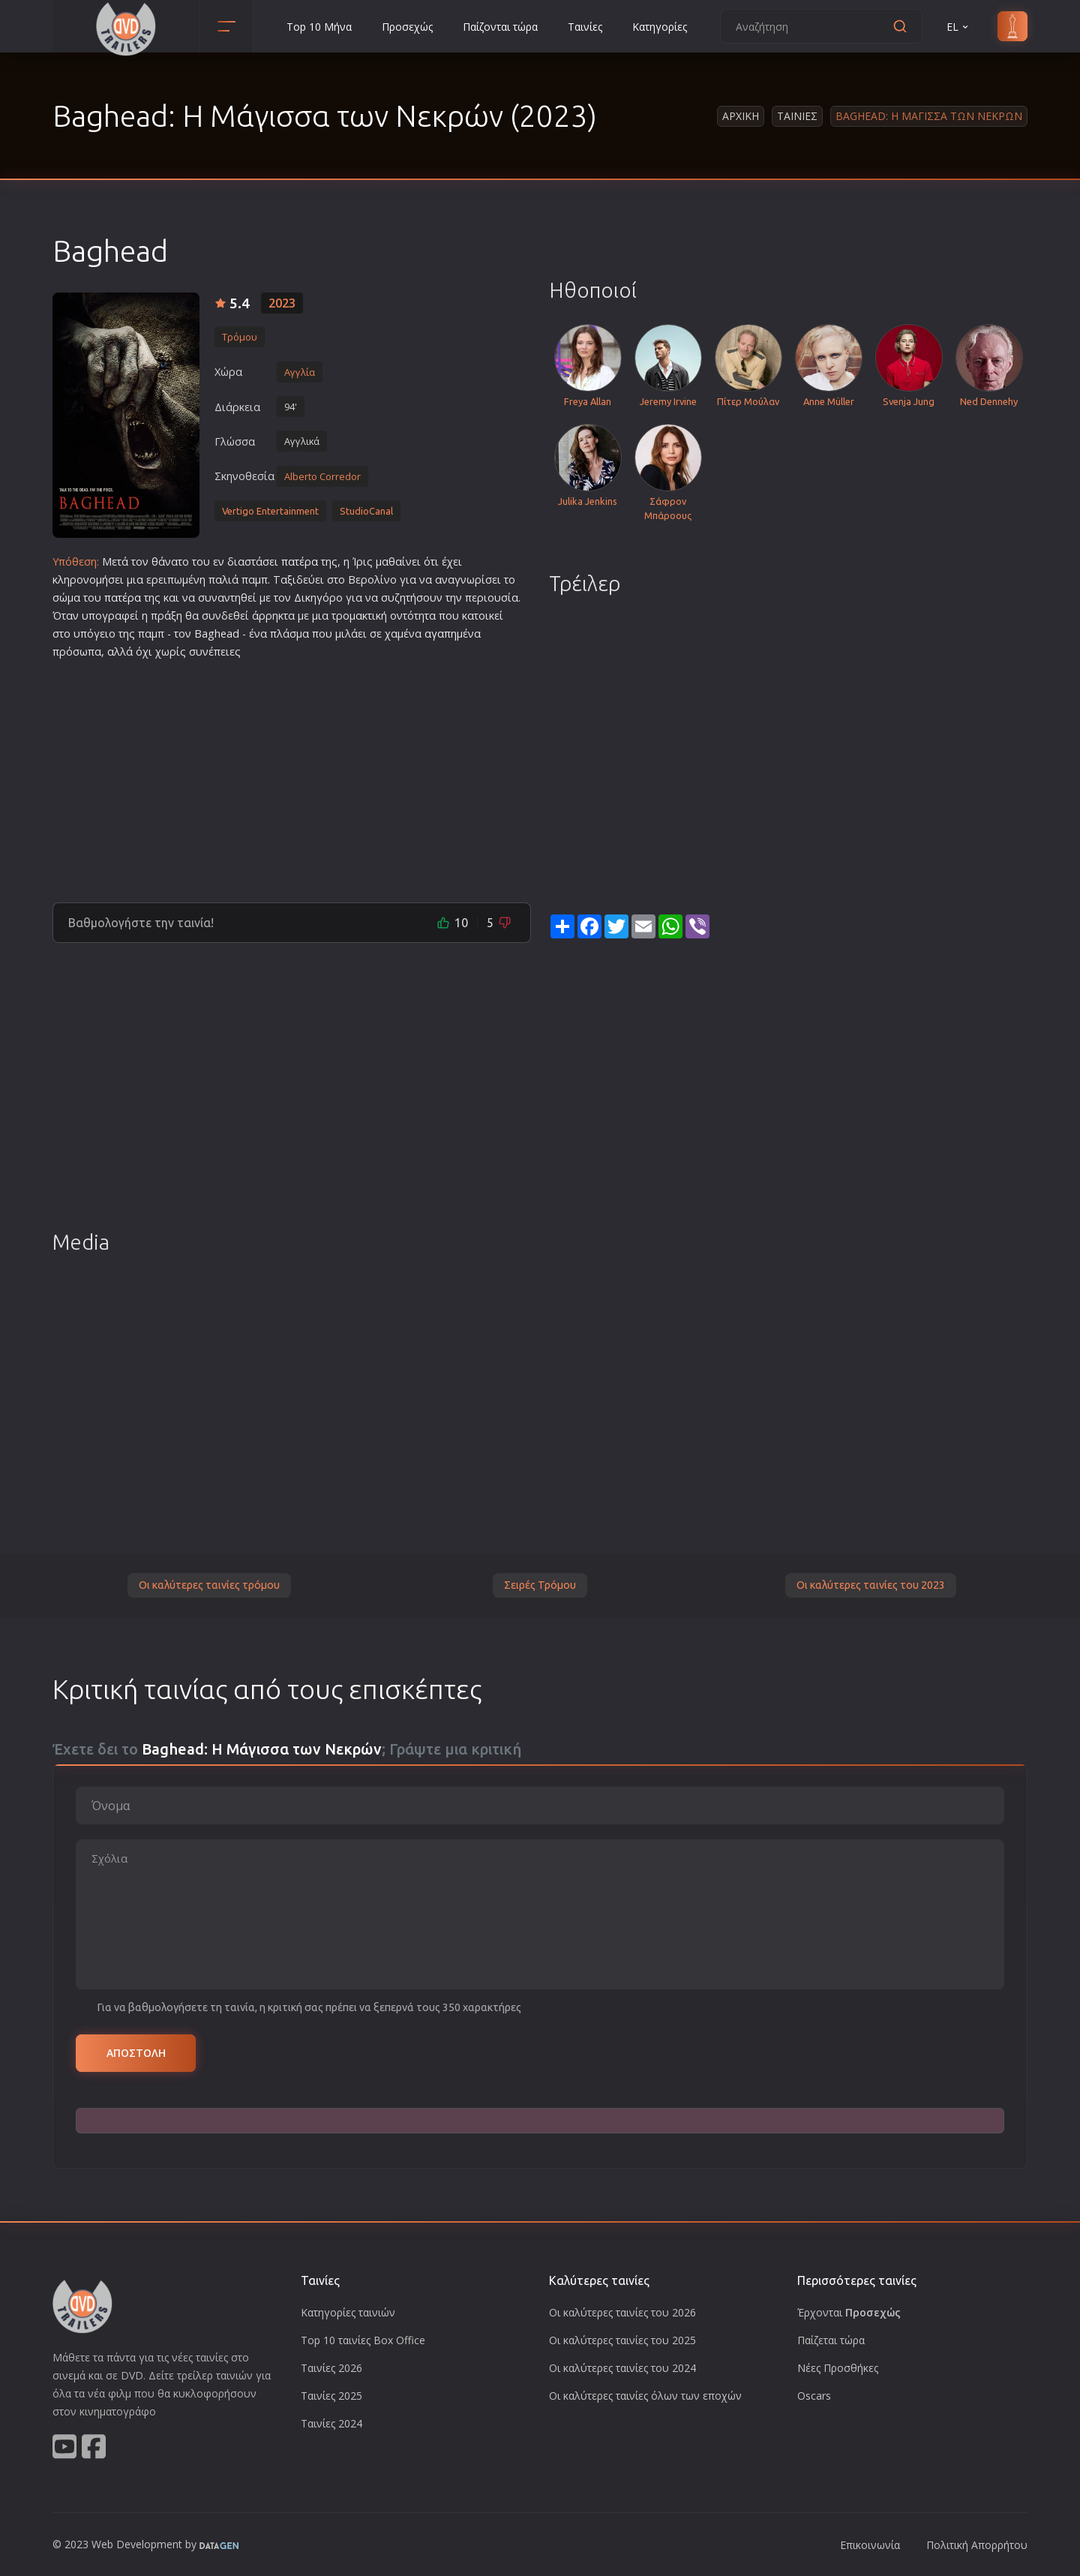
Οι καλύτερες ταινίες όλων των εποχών (645, 2395)
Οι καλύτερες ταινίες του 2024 (622, 2368)
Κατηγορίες (659, 27)
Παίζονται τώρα (500, 27)
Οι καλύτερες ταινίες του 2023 (870, 1585)
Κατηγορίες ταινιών (348, 2312)
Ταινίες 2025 (331, 2395)
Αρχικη (740, 116)
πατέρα (299, 561)
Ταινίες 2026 (331, 2368)
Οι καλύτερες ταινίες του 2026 (622, 2312)
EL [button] (958, 27)
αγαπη (440, 633)
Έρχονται (849, 2312)
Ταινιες (797, 116)
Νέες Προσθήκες (837, 2368)
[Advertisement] (291, 775)
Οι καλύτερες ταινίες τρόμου (209, 1585)
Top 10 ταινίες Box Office (363, 2340)
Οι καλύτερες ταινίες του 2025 (622, 2340)
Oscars (814, 2395)
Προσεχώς (407, 27)
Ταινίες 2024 (331, 2423)
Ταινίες (585, 27)
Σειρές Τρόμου (540, 1585)
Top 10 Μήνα (319, 27)
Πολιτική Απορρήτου (977, 2545)
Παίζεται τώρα (831, 2340)
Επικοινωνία (870, 2545)
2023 (282, 303)
